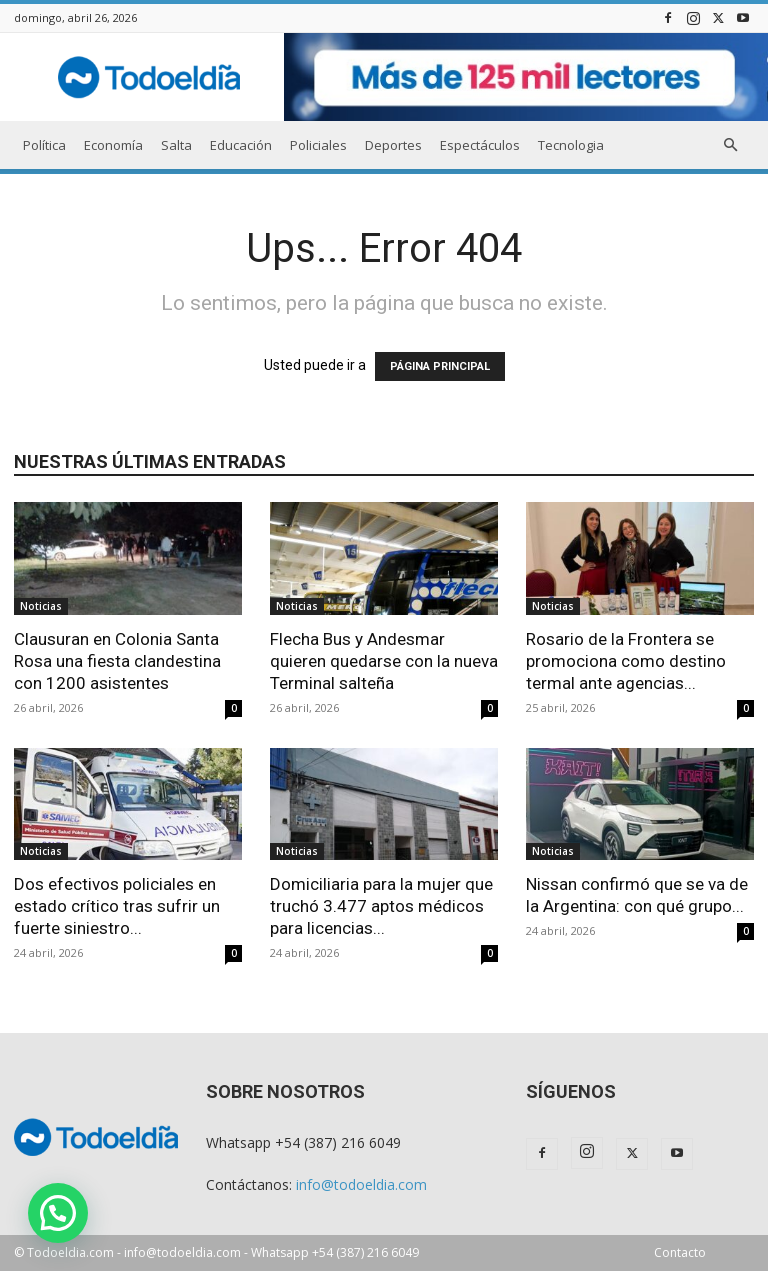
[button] (730, 145)
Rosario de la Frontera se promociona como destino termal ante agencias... (626, 661)
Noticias (41, 606)
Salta (176, 145)
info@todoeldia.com (361, 1184)
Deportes (393, 145)
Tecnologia (571, 145)
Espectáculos (480, 145)
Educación (241, 145)
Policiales (318, 145)
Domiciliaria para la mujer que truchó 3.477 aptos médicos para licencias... (381, 906)
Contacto (680, 1252)
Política (44, 145)
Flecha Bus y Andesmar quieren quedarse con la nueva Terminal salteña (384, 661)
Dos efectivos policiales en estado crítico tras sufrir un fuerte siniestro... (117, 906)
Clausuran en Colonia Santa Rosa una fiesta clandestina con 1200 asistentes (117, 661)
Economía (113, 145)
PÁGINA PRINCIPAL (440, 366)
